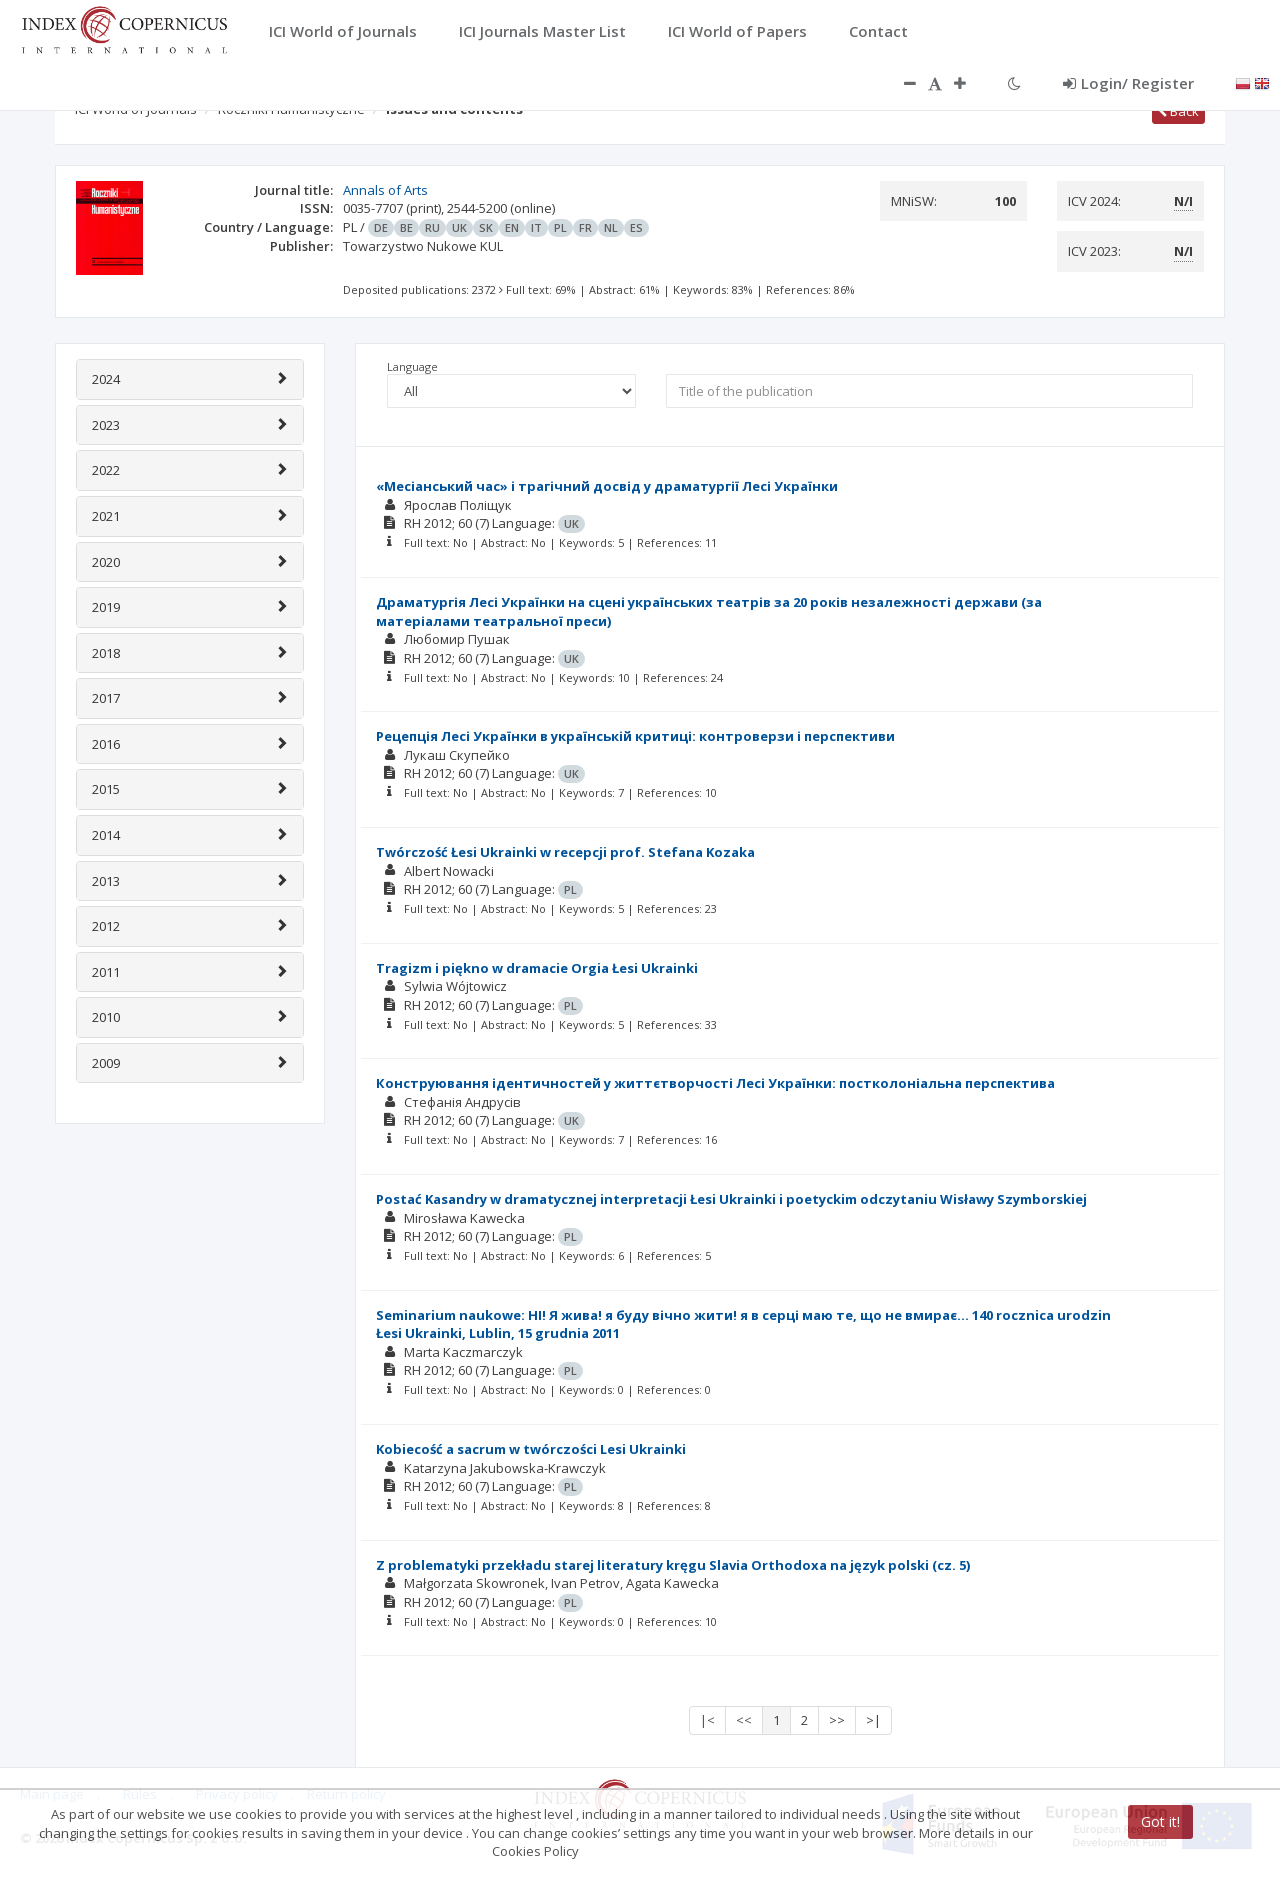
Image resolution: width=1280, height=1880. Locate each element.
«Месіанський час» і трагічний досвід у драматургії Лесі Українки (607, 486)
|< (707, 1720)
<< (744, 1720)
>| (873, 1720)
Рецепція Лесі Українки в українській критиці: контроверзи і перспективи (635, 736)
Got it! (1160, 1821)
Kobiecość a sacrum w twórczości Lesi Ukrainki (531, 1449)
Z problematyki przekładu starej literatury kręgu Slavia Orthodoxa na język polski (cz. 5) (673, 1565)
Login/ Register (1128, 83)
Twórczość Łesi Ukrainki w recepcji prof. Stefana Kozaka (565, 852)
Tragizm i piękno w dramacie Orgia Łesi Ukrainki (537, 968)
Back (1178, 111)
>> (837, 1720)
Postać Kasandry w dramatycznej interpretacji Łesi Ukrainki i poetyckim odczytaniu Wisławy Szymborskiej (731, 1199)
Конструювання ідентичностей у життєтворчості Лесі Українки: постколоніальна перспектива (715, 1083)
